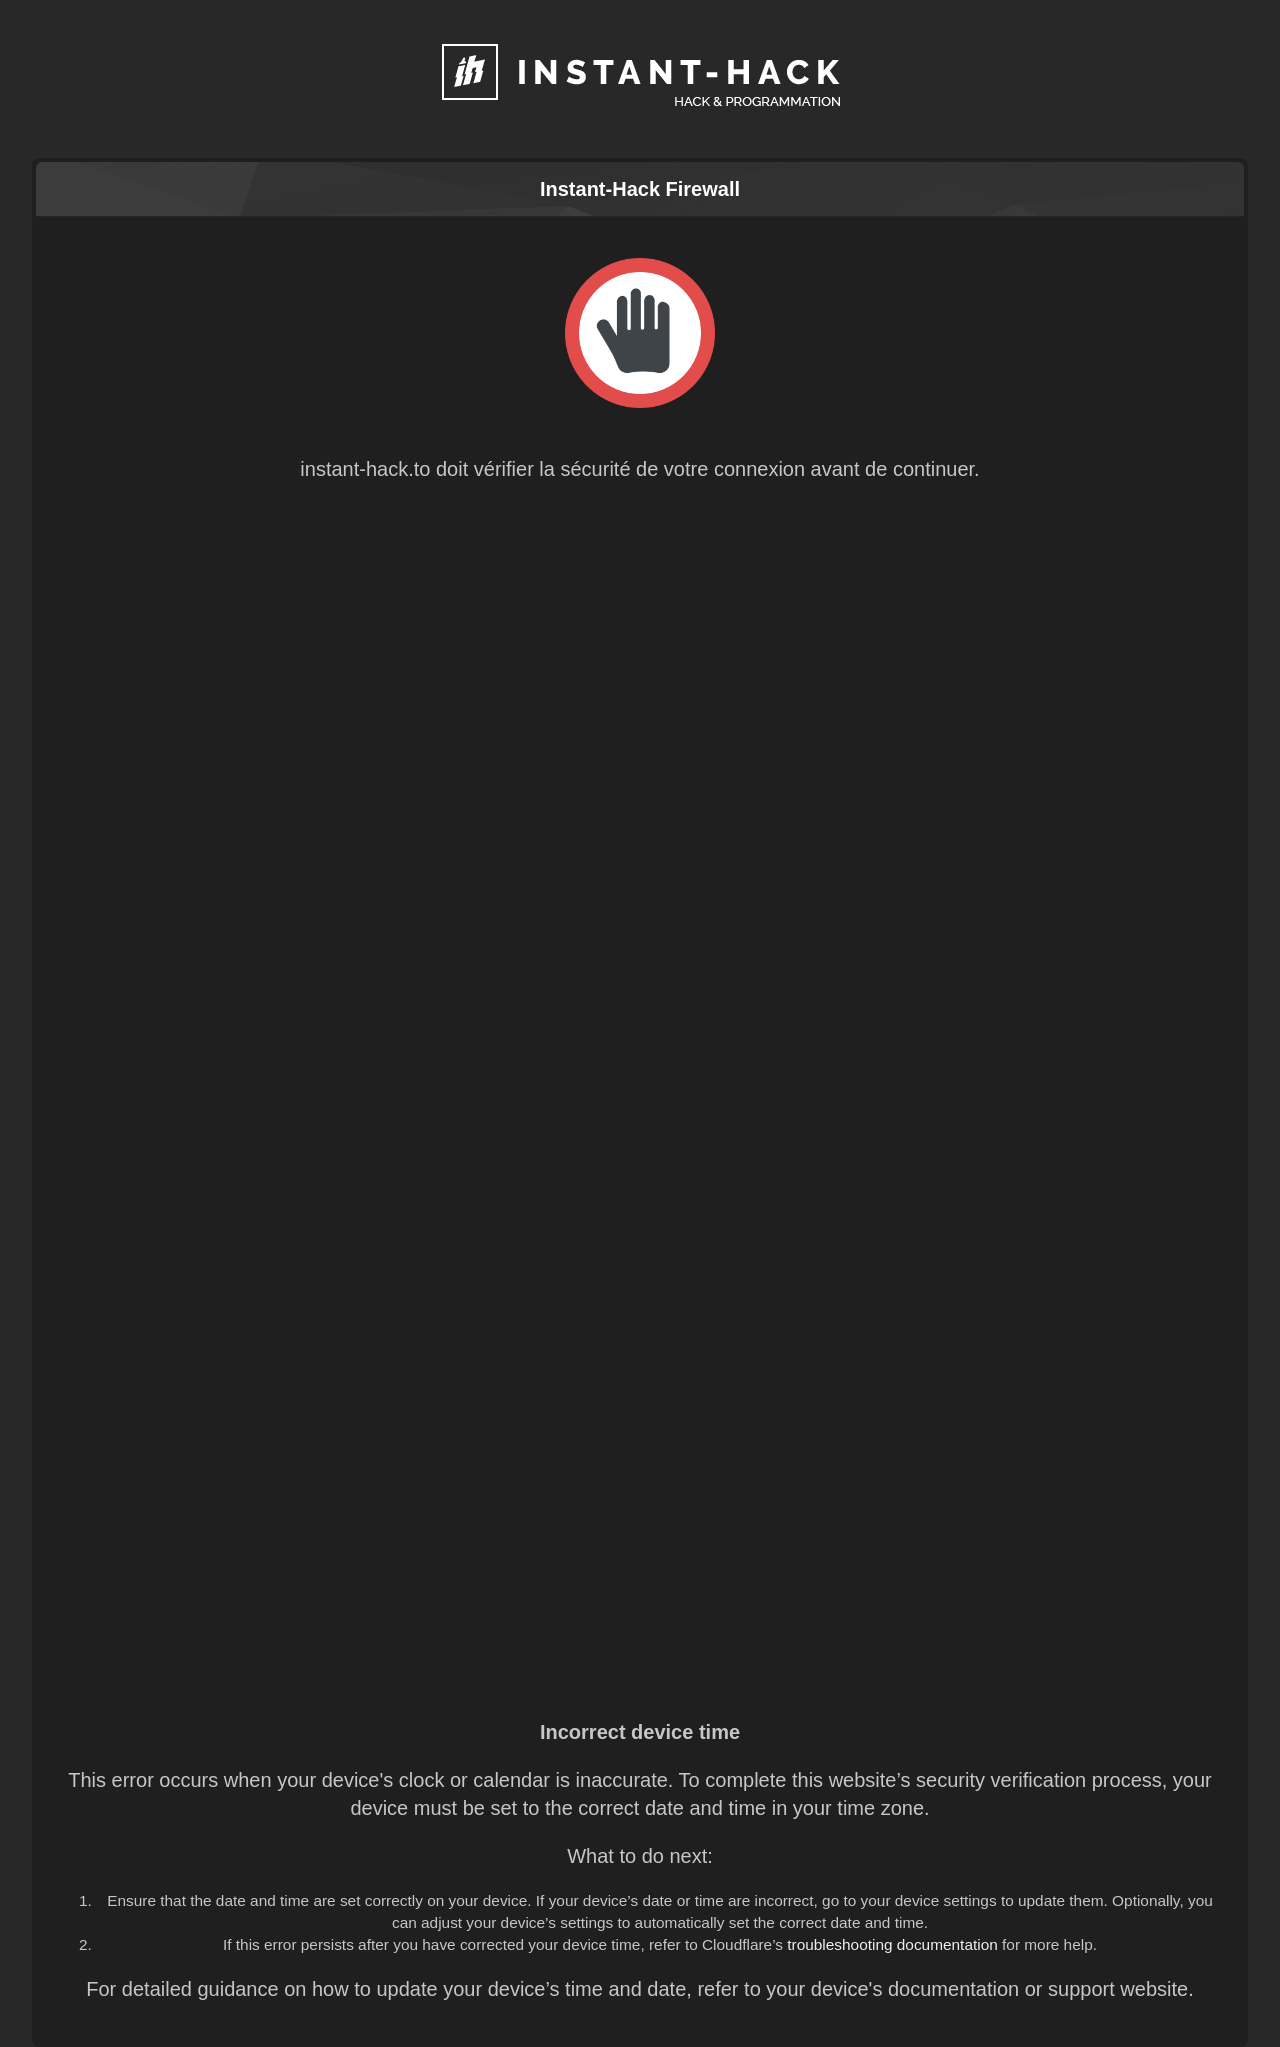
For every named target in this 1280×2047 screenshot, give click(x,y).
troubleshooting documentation (892, 1944)
